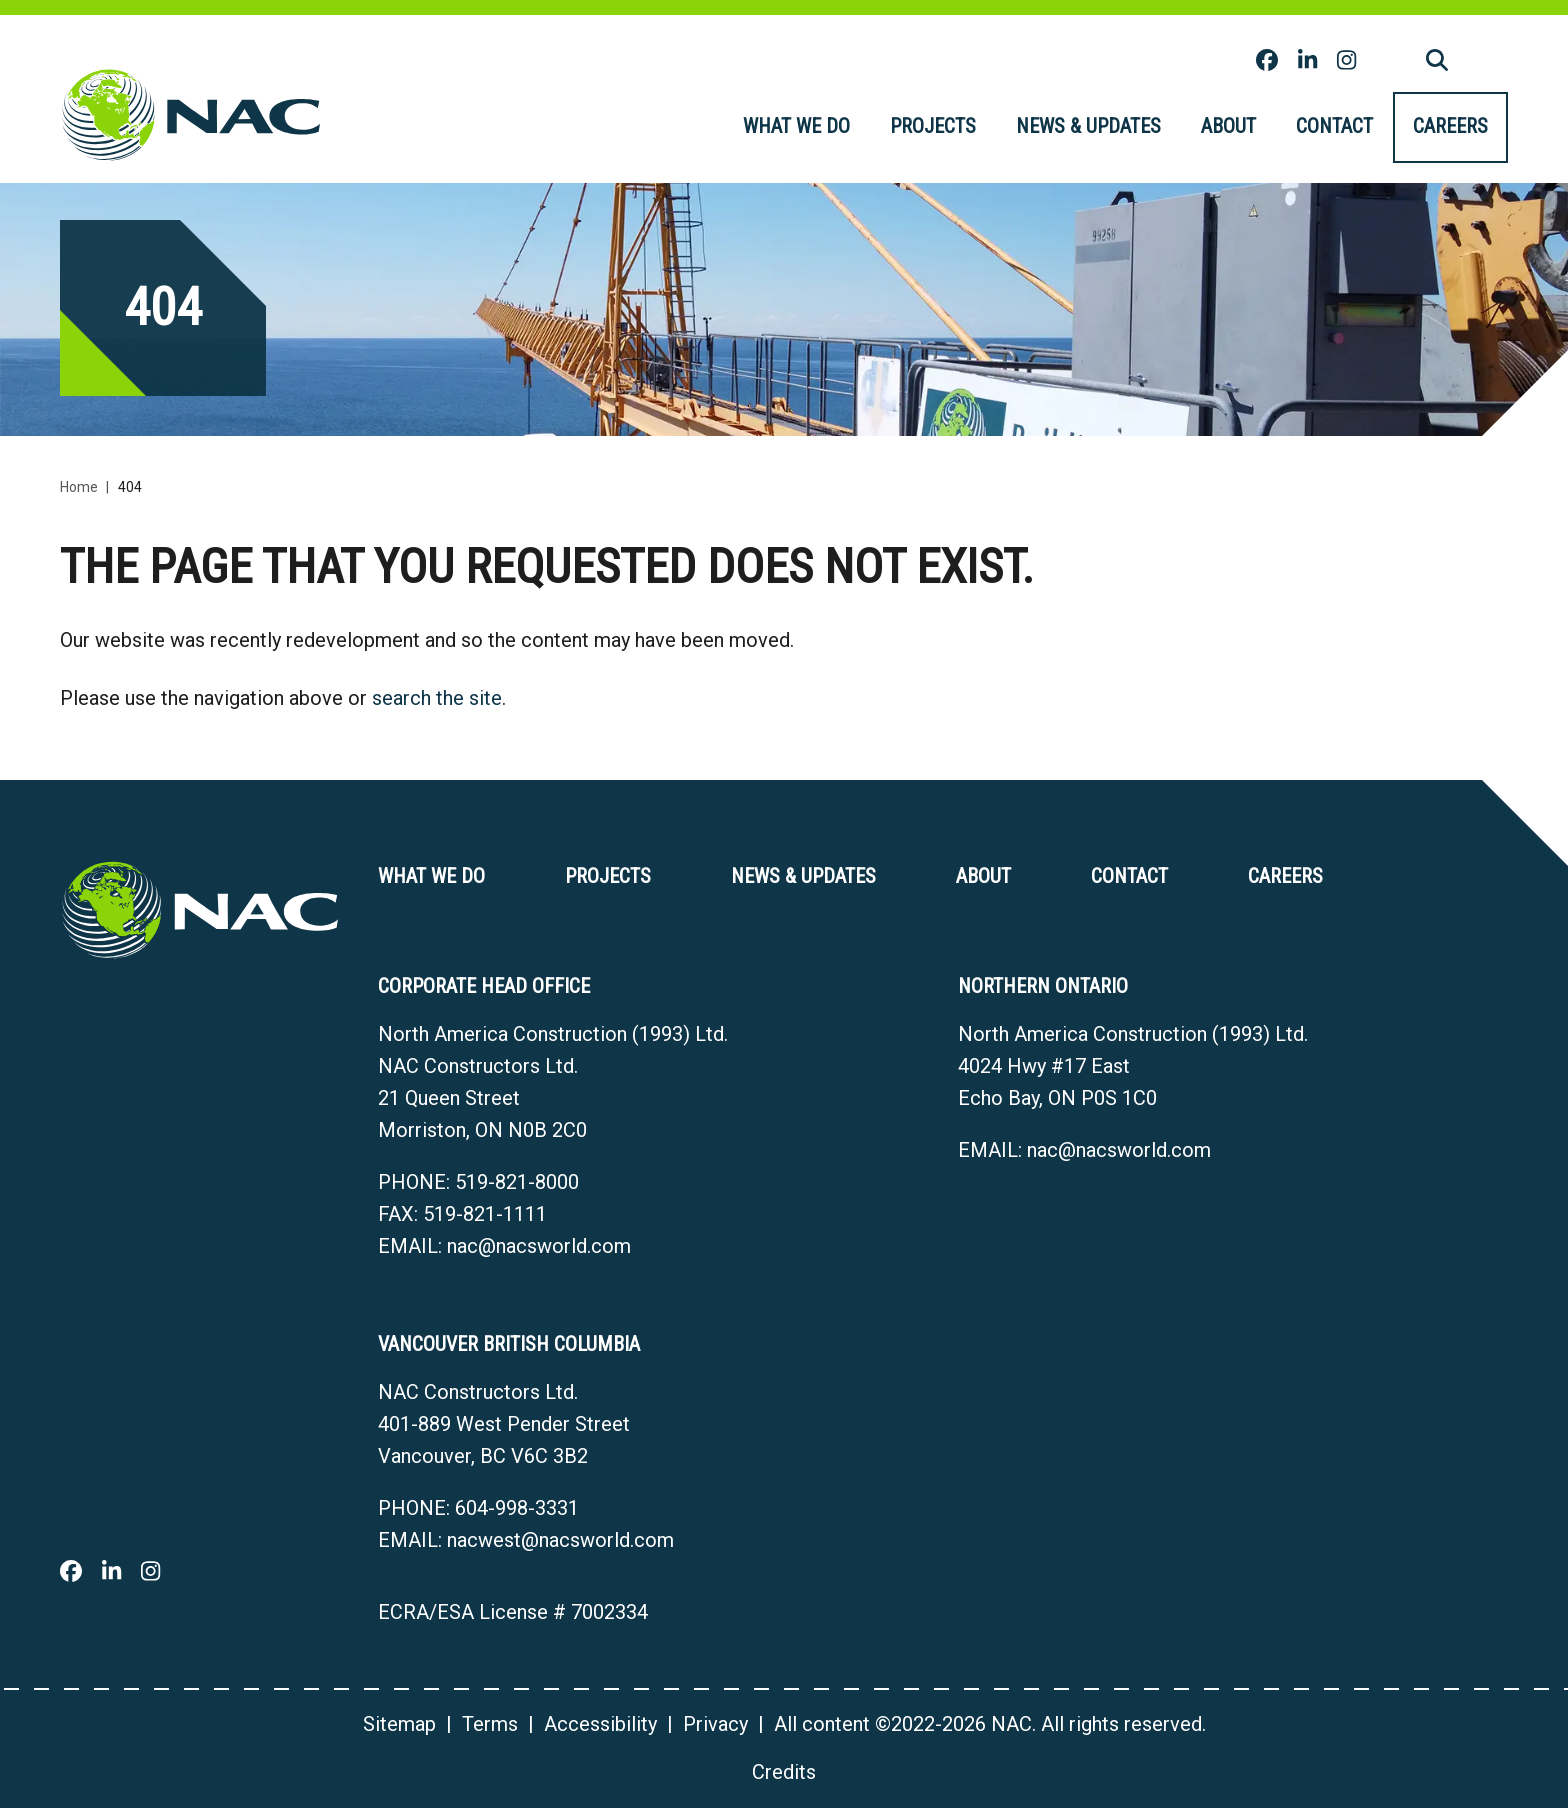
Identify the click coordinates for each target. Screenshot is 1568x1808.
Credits (784, 1772)
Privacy (715, 1724)
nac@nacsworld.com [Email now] (539, 1246)
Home (79, 487)
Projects (933, 126)
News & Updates (1088, 126)
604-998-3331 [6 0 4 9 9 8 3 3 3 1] (517, 1508)
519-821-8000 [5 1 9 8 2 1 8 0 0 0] (517, 1182)
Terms (490, 1724)
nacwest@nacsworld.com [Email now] (560, 1540)
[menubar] (1115, 127)
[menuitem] (796, 127)
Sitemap (399, 1724)
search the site (437, 698)
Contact (1334, 126)
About (1228, 126)
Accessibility (600, 1724)
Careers (1450, 126)
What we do (796, 126)
